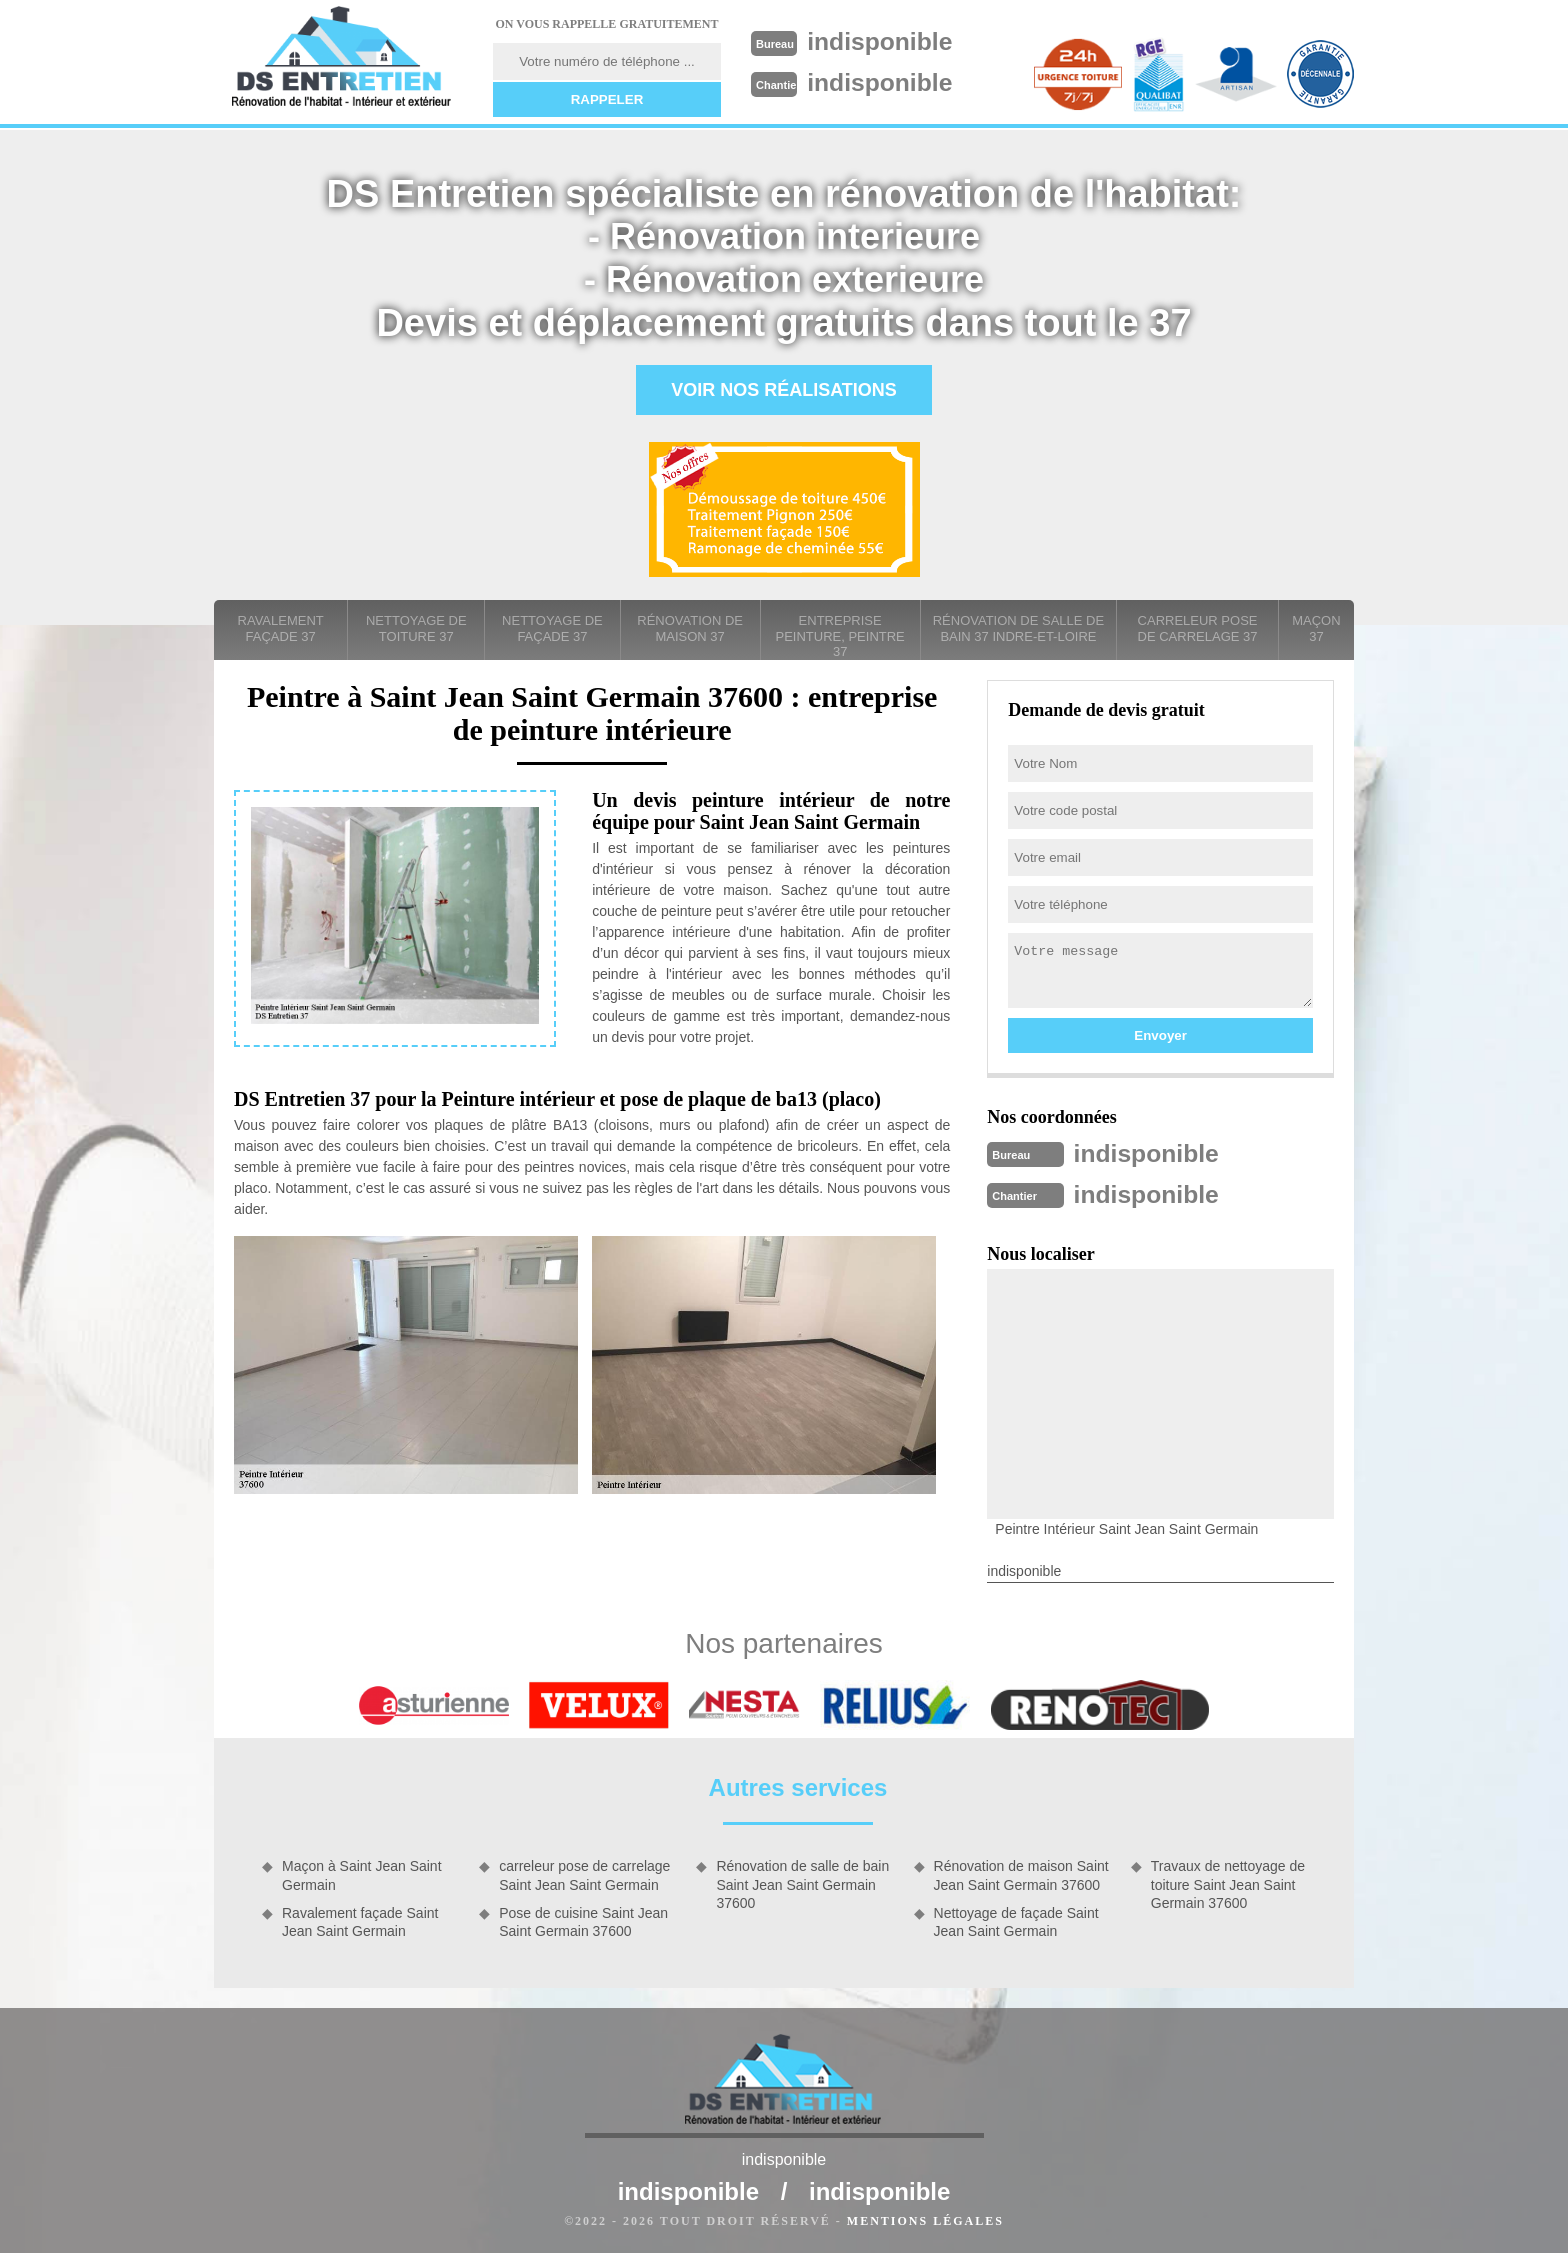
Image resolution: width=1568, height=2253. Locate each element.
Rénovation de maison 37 (690, 628)
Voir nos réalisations (784, 390)
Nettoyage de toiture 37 (416, 628)
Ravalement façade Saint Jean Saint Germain (360, 1920)
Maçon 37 (1316, 628)
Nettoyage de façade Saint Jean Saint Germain (1016, 1920)
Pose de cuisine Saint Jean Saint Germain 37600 (583, 1920)
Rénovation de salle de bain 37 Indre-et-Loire (1018, 628)
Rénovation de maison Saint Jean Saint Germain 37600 (1021, 1873)
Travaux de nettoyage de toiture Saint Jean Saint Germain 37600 (1228, 1882)
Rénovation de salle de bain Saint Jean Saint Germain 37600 (802, 1882)
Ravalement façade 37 (281, 628)
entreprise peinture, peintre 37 (840, 636)
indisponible (885, 41)
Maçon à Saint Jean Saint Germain (362, 1873)
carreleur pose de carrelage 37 (1198, 628)
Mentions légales (925, 2219)
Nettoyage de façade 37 (552, 628)
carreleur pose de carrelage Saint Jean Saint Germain (584, 1873)
